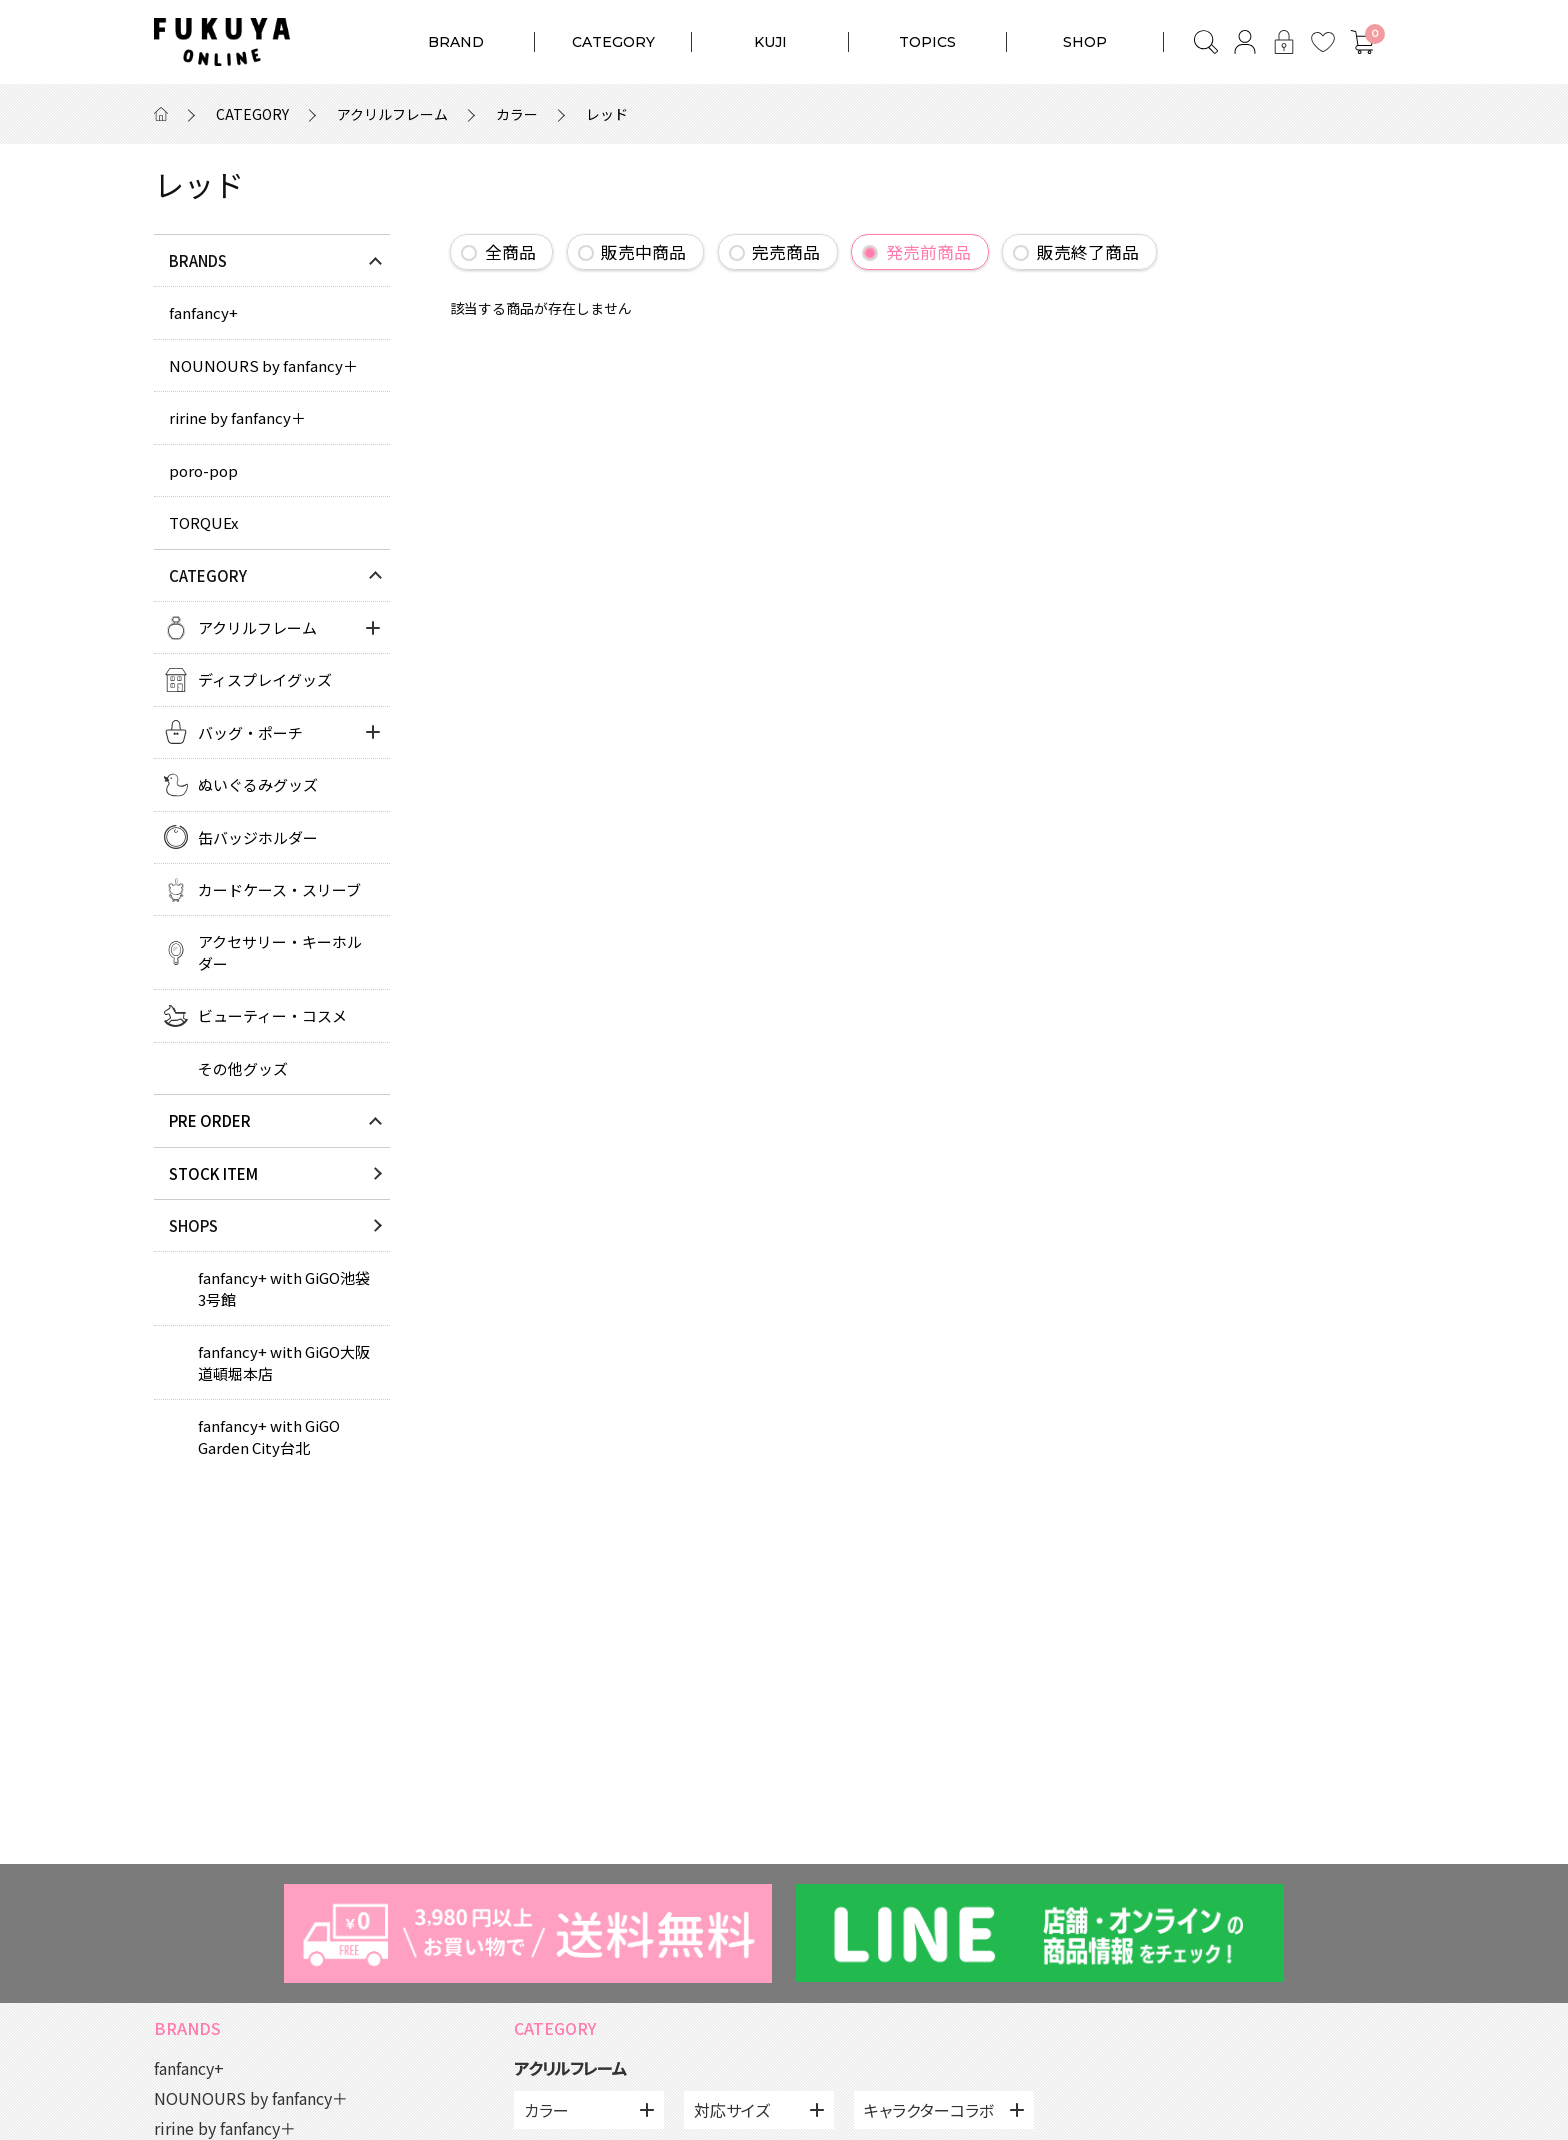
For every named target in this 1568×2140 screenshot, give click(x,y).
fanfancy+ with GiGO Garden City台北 (269, 1436)
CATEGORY (613, 42)
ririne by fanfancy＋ (237, 417)
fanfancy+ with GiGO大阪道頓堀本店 (284, 1362)
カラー (517, 114)
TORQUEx (203, 522)
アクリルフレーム (392, 114)
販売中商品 (643, 252)
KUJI (770, 42)
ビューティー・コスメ (272, 1015)
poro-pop (203, 470)
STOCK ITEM (213, 1173)
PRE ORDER (210, 1120)
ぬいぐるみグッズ (258, 784)
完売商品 (786, 252)
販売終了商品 (1088, 252)
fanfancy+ (203, 312)
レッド (607, 114)
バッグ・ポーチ (250, 732)
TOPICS (927, 42)
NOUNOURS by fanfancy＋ (263, 365)
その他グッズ (243, 1068)
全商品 (510, 252)
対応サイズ (732, 2110)
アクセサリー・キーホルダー (280, 952)
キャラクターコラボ (929, 2110)
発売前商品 (928, 252)
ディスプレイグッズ (265, 679)
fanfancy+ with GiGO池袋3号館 (284, 1288)
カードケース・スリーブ (279, 889)
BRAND (456, 42)
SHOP (1085, 42)
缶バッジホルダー (258, 837)
